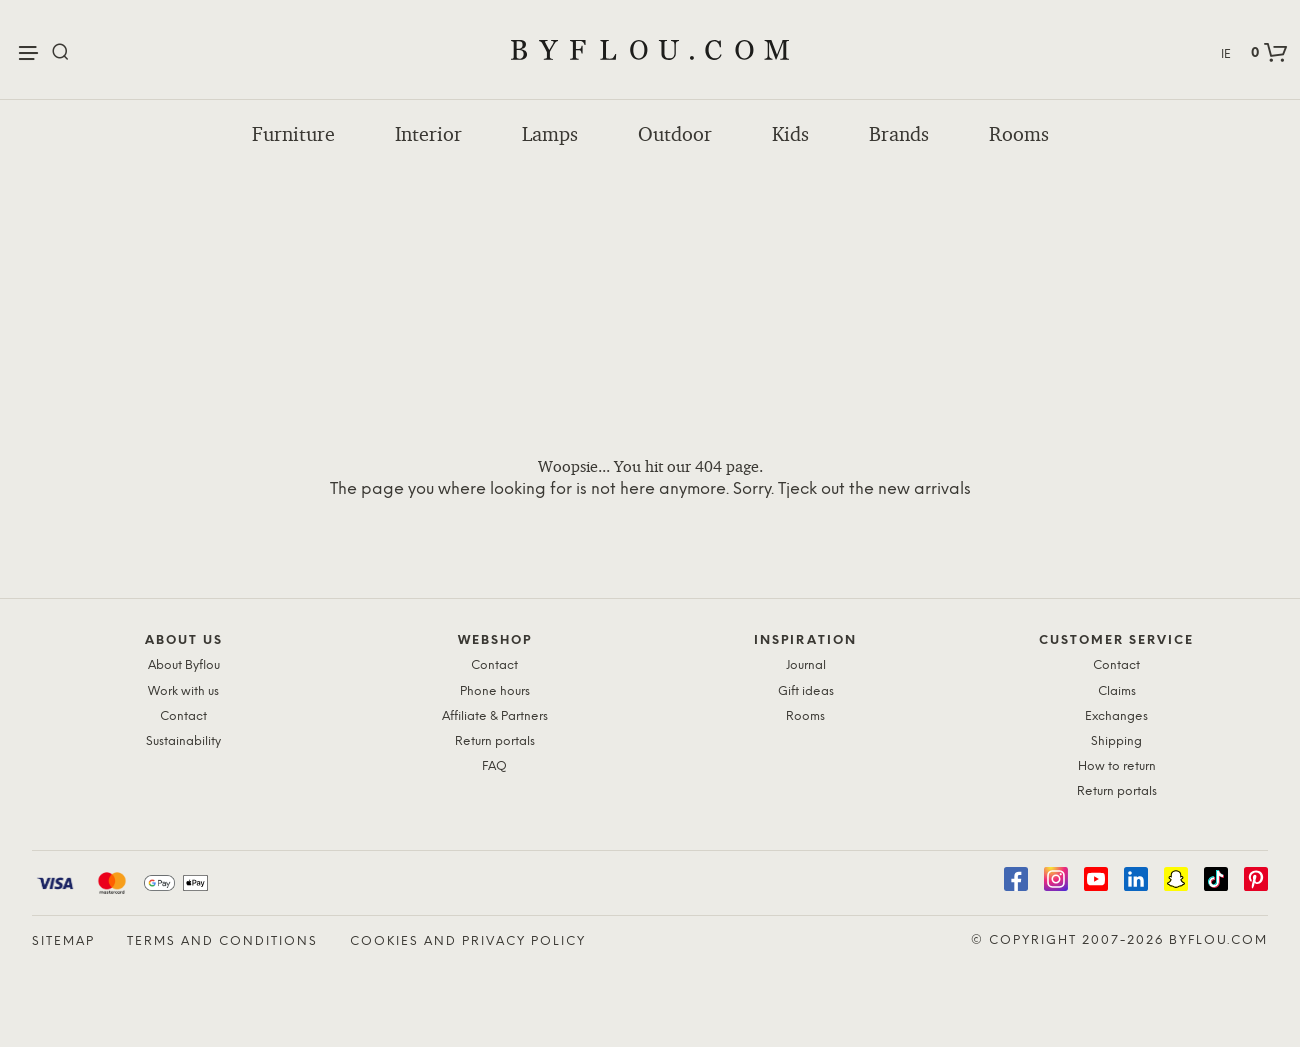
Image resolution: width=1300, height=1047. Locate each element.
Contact (183, 716)
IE (1226, 54)
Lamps (550, 134)
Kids (790, 134)
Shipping (1116, 741)
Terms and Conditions (222, 941)
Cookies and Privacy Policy (468, 941)
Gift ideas (806, 691)
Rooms (1019, 134)
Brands (899, 134)
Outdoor (675, 134)
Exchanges (1116, 716)
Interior (428, 134)
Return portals (495, 741)
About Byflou (184, 665)
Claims (1117, 691)
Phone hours (495, 691)
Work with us (183, 691)
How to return (1117, 766)
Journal (806, 665)
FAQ (494, 766)
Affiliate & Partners (495, 716)
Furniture (293, 134)
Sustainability (183, 741)
